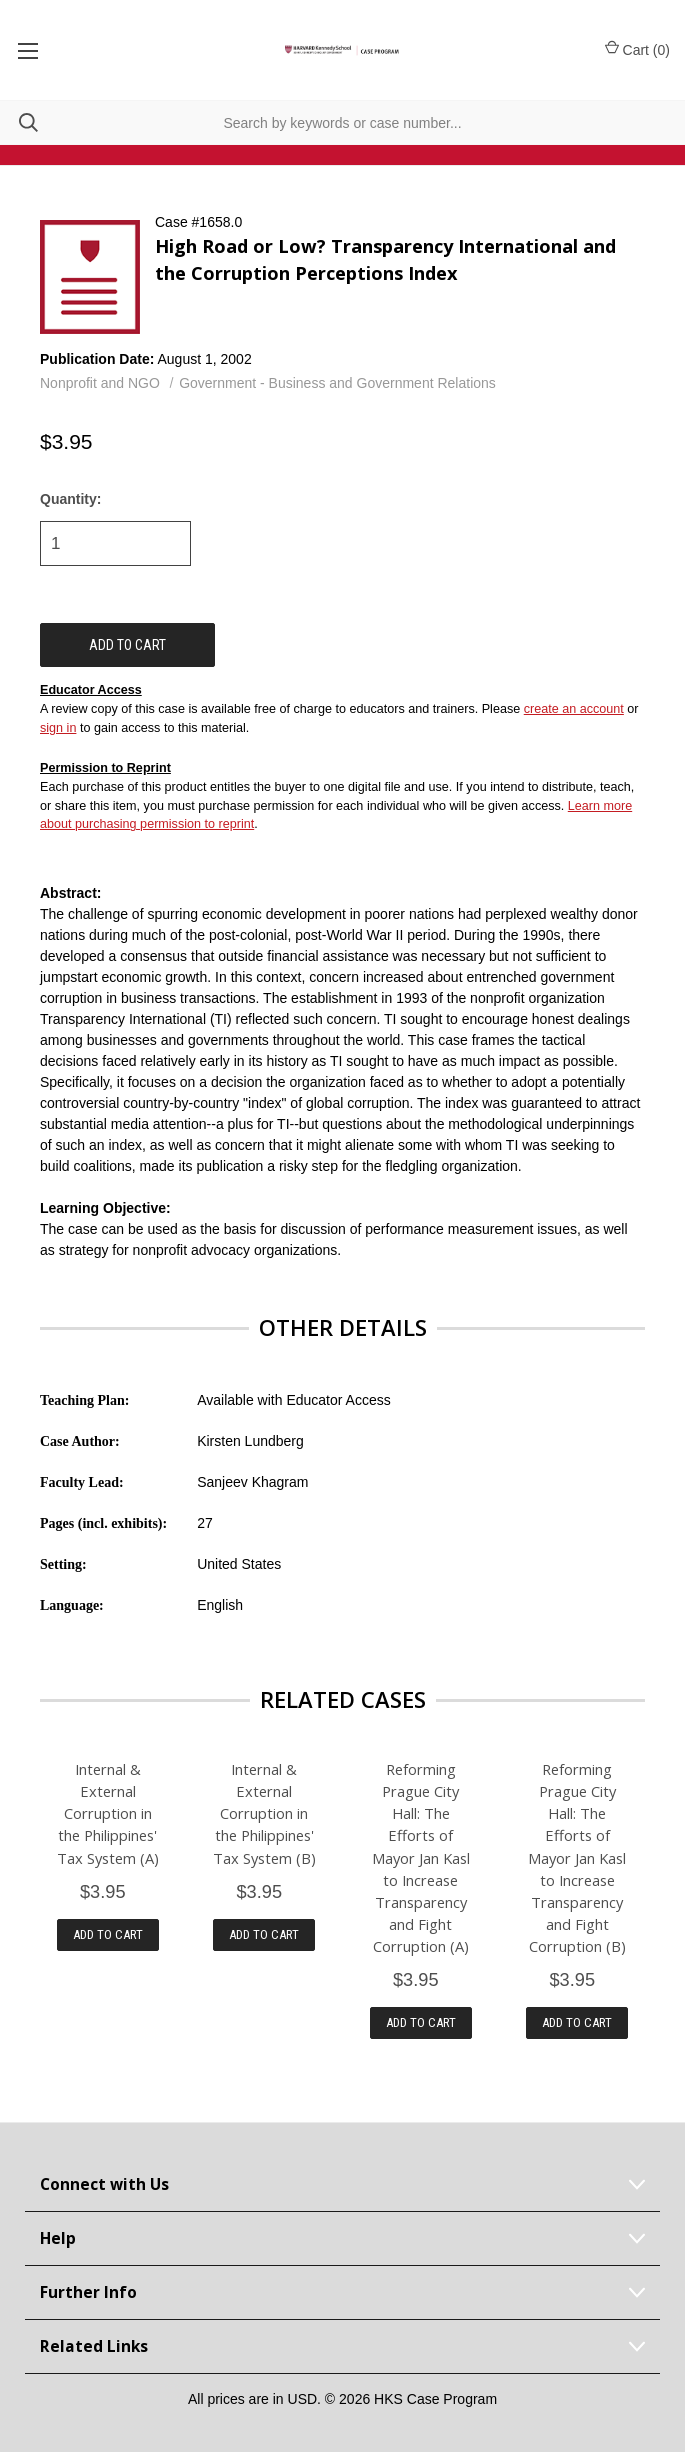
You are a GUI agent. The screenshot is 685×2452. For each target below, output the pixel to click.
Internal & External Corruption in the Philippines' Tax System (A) (108, 1813)
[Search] (19, 122)
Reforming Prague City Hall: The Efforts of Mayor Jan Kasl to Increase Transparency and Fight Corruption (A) (421, 1857)
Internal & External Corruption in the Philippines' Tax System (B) (264, 1813)
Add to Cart (108, 1934)
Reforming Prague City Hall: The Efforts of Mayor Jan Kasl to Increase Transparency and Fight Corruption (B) (577, 1857)
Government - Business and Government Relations (337, 383)
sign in (58, 728)
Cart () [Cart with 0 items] (637, 49)
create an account (574, 709)
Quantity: (70, 499)
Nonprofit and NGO (100, 383)
